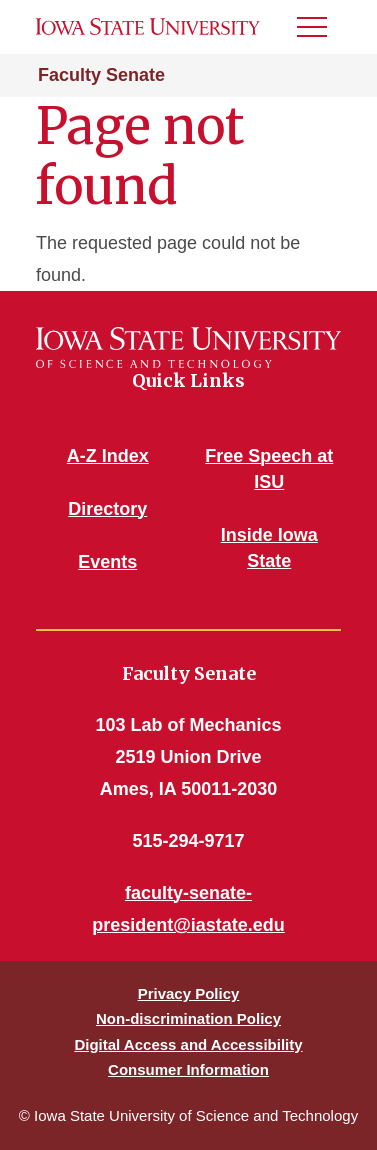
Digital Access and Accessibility (188, 1044)
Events (107, 562)
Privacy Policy (189, 993)
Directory (107, 509)
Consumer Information (188, 1069)
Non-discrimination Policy (188, 1018)
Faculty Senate (101, 75)
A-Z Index (108, 456)
